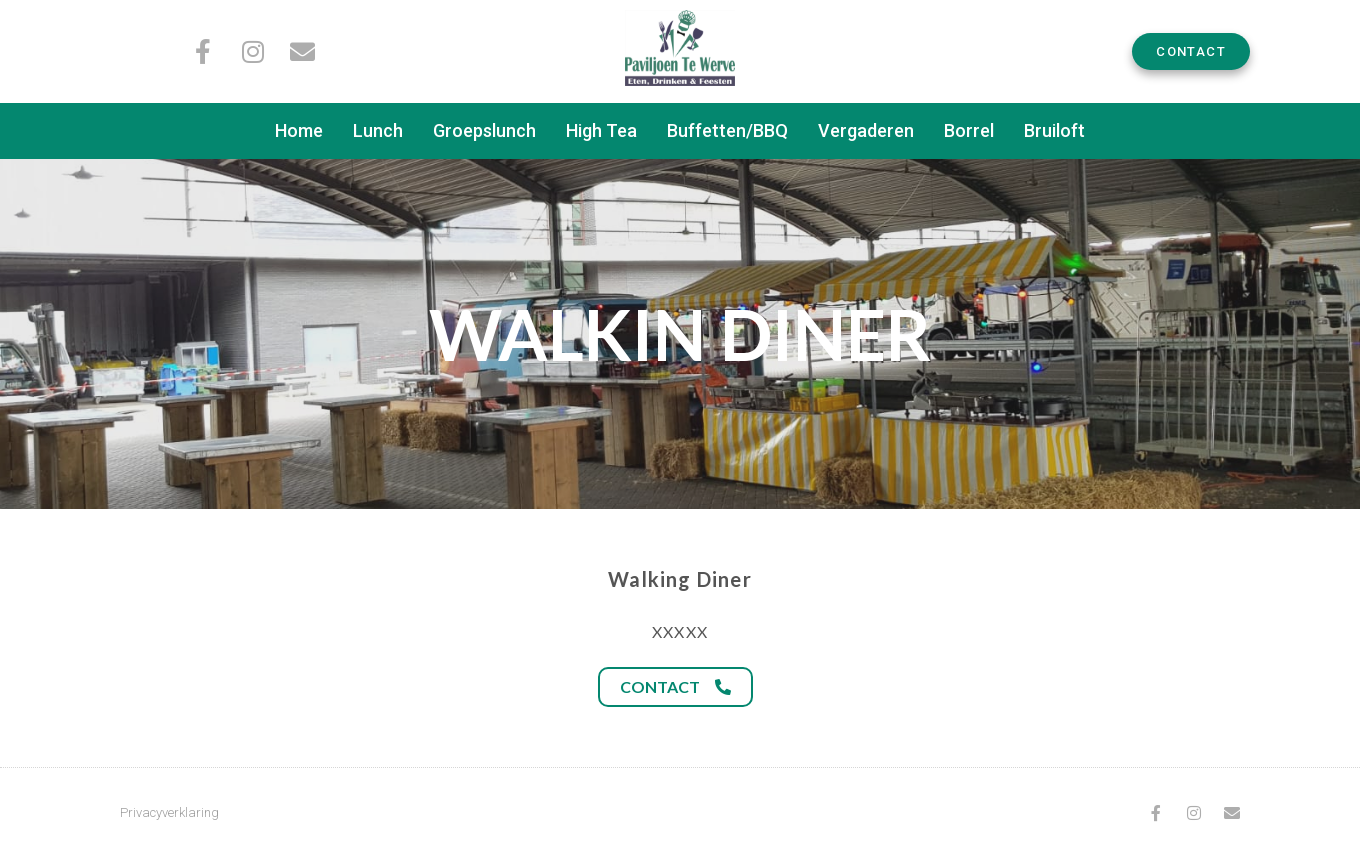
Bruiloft (1054, 130)
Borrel (969, 130)
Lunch (378, 130)
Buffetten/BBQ (727, 130)
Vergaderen (866, 130)
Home (299, 130)
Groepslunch (484, 130)
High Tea (601, 130)
